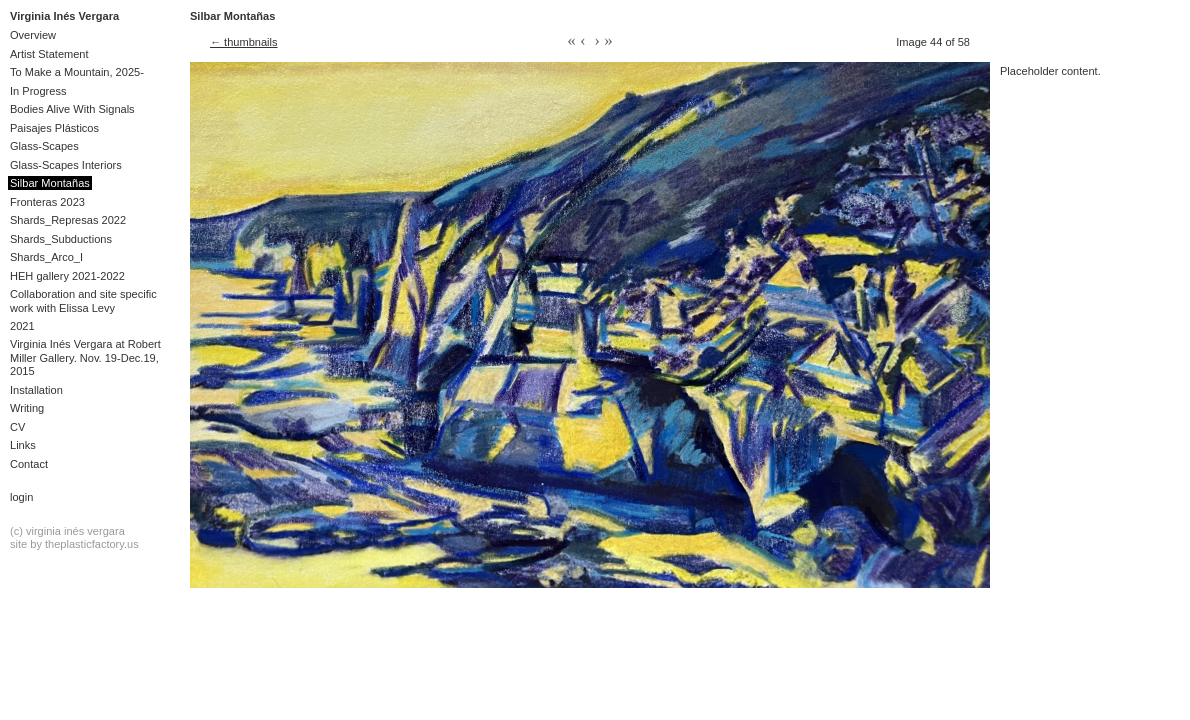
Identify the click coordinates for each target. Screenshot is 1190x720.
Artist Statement (49, 54)
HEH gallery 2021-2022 (67, 276)
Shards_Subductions (61, 239)
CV (17, 427)
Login (21, 497)
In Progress (38, 91)
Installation (36, 390)
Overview (33, 35)
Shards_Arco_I (46, 257)
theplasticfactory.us (92, 544)
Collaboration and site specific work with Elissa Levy (83, 300)
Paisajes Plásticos (54, 128)
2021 (22, 326)
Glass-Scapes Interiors (66, 165)
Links (23, 445)
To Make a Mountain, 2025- (77, 72)
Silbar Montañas (50, 183)
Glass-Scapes (44, 146)
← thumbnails (244, 42)
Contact (29, 464)
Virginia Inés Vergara (64, 16)
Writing (27, 408)
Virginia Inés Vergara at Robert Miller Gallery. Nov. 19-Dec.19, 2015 (85, 357)
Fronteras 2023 (47, 202)
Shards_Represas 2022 (68, 220)
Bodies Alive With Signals (72, 109)
